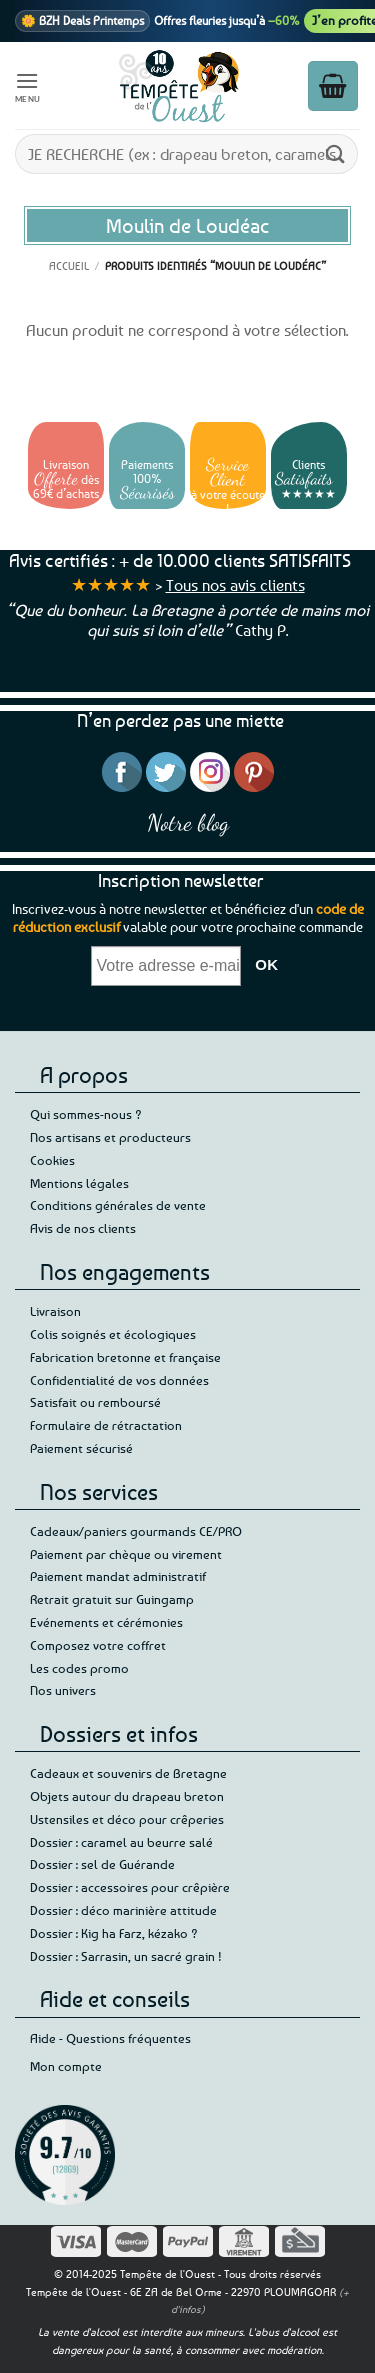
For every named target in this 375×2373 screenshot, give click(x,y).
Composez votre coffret (98, 1645)
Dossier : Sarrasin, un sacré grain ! (126, 1956)
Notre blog (188, 822)
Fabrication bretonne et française (125, 1357)
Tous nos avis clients (235, 585)
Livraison (55, 1311)
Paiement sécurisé (81, 1448)
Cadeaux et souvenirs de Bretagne (128, 1773)
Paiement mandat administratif (118, 1576)
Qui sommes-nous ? (86, 1114)
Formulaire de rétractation (106, 1425)
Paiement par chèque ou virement (126, 1554)
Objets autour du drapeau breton (127, 1796)
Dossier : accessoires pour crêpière (130, 1887)
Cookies (52, 1160)
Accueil (69, 265)
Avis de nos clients (83, 1228)
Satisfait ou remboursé (95, 1402)
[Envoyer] (336, 153)
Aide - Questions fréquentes (110, 2038)
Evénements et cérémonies (106, 1622)
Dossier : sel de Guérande (102, 1864)
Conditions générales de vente (118, 1205)
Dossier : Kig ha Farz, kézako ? (114, 1933)
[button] (28, 85)
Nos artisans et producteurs (110, 1137)
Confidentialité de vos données (119, 1380)
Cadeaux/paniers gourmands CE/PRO (136, 1531)
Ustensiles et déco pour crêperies (127, 1819)
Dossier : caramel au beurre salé (121, 1842)
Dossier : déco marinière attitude (123, 1910)
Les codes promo (79, 1668)
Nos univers (63, 1690)
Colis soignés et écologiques (113, 1334)
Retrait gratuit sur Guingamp (112, 1599)
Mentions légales (79, 1183)
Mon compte (66, 2066)
